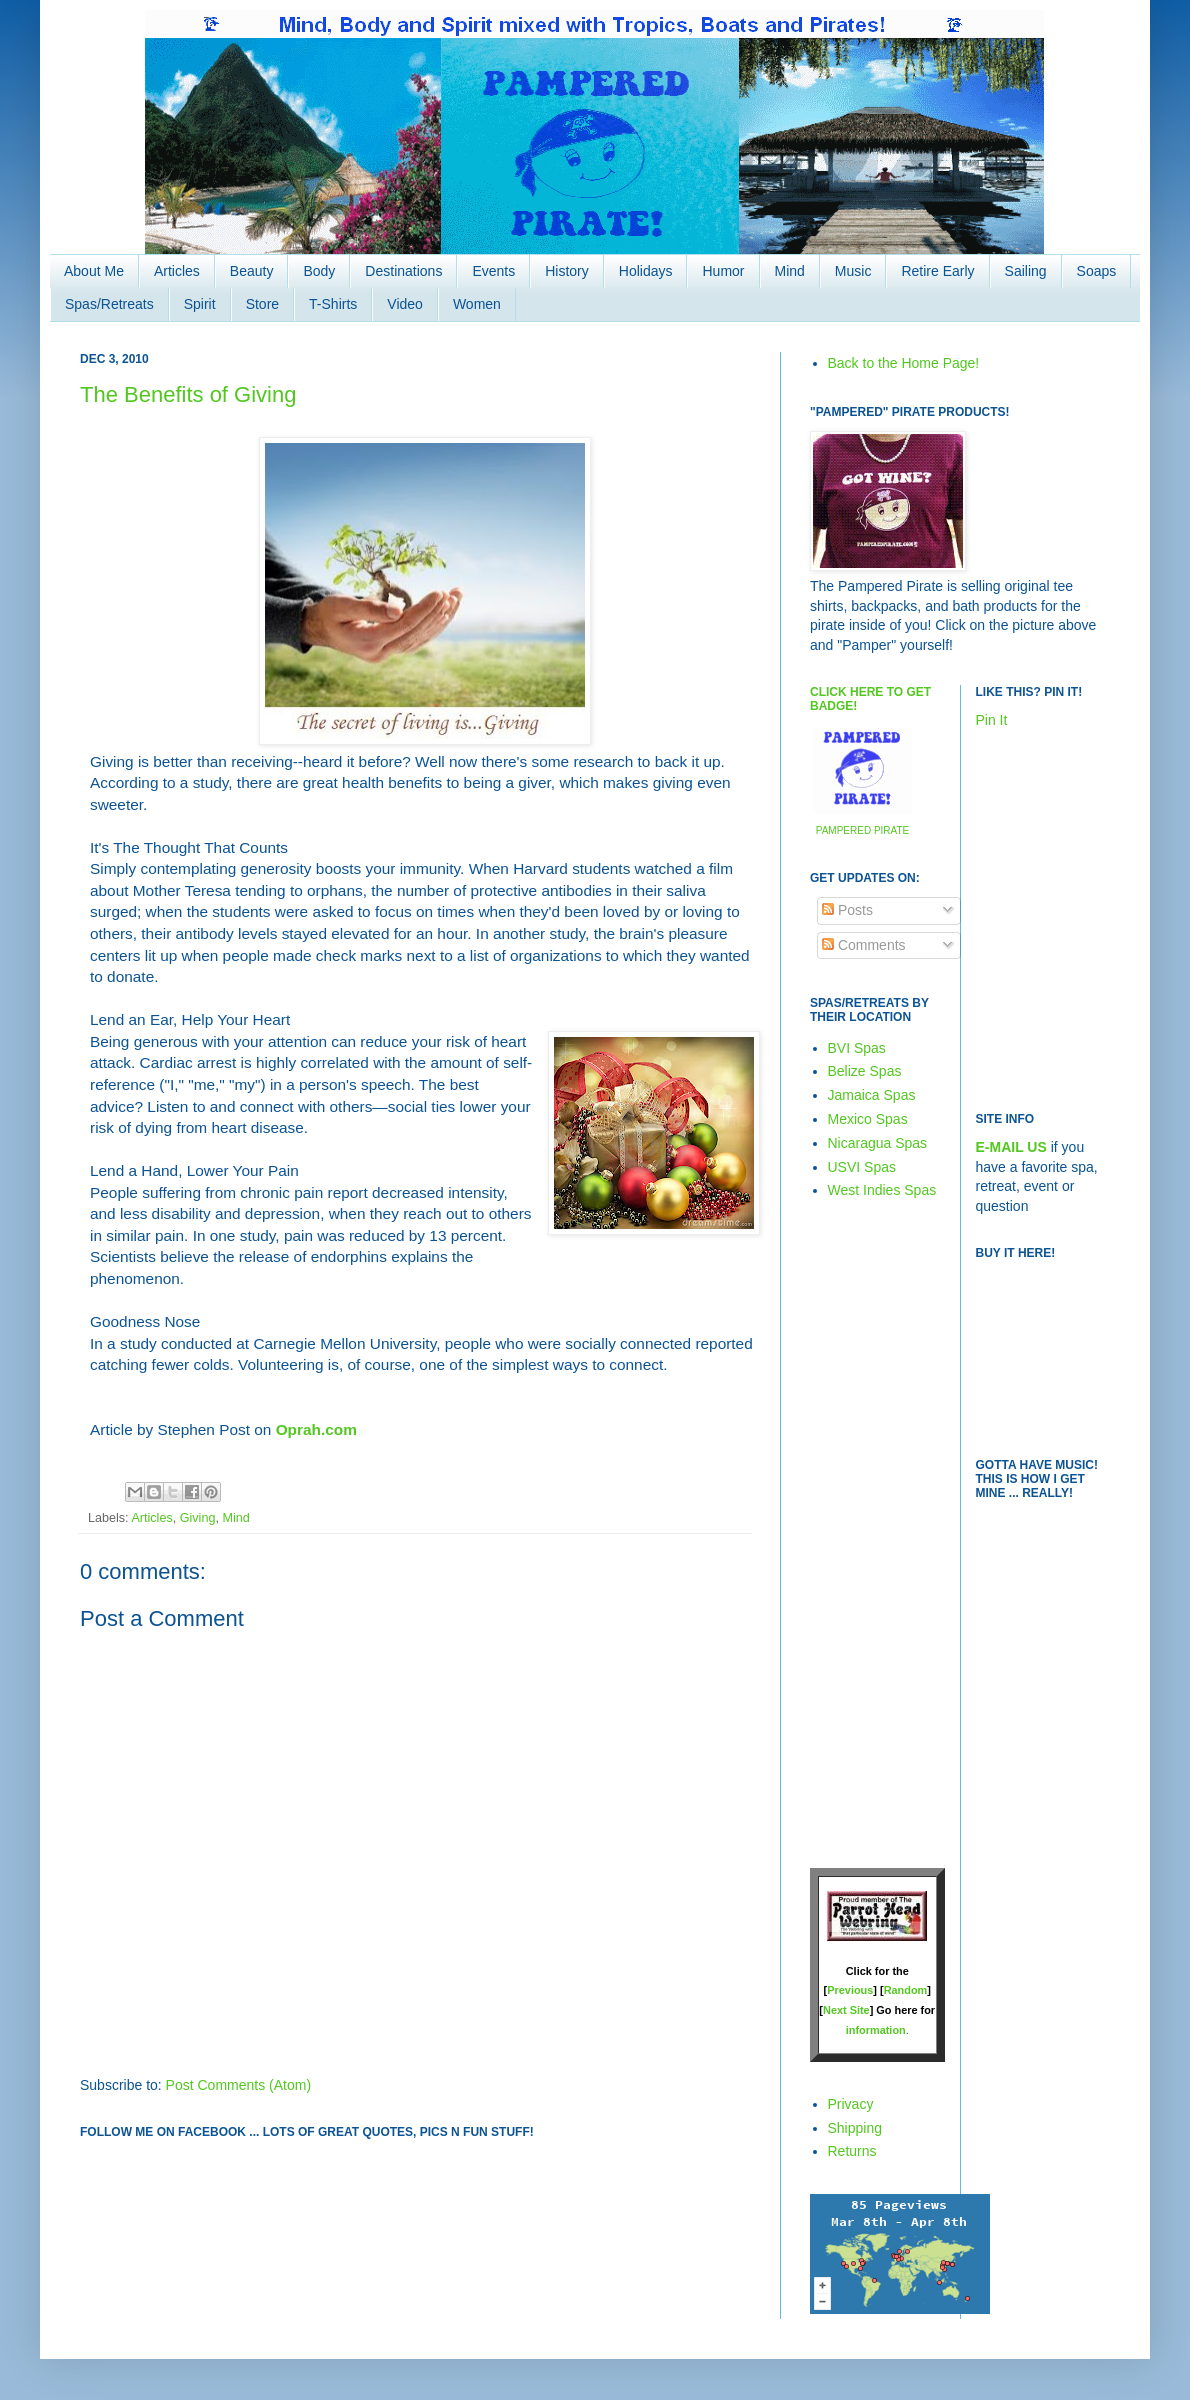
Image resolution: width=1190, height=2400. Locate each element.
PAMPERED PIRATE (863, 830)
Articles (177, 271)
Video (405, 304)
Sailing (1026, 271)
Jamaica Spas (872, 1095)
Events (493, 271)
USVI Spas (862, 1167)
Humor (723, 271)
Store (262, 304)
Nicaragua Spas (878, 1143)
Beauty (252, 271)
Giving (198, 1518)
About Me (94, 271)
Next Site (846, 2010)
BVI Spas (857, 1048)
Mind (790, 271)
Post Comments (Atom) (238, 2085)
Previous (850, 1990)
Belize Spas (865, 1071)
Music (853, 271)
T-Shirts (333, 304)
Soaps (1097, 271)
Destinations (403, 271)
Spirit (200, 304)
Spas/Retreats (109, 304)
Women (477, 304)
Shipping (855, 2128)
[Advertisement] (870, 1533)
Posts (847, 910)
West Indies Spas (882, 1190)
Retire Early (937, 271)
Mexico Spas (868, 1119)
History (567, 271)
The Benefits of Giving (188, 394)
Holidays (646, 271)
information (876, 2030)
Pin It (992, 720)
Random (906, 1990)
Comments (864, 945)
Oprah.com (314, 1429)
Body (319, 271)
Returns (852, 2151)
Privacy (851, 2104)
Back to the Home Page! (904, 363)
